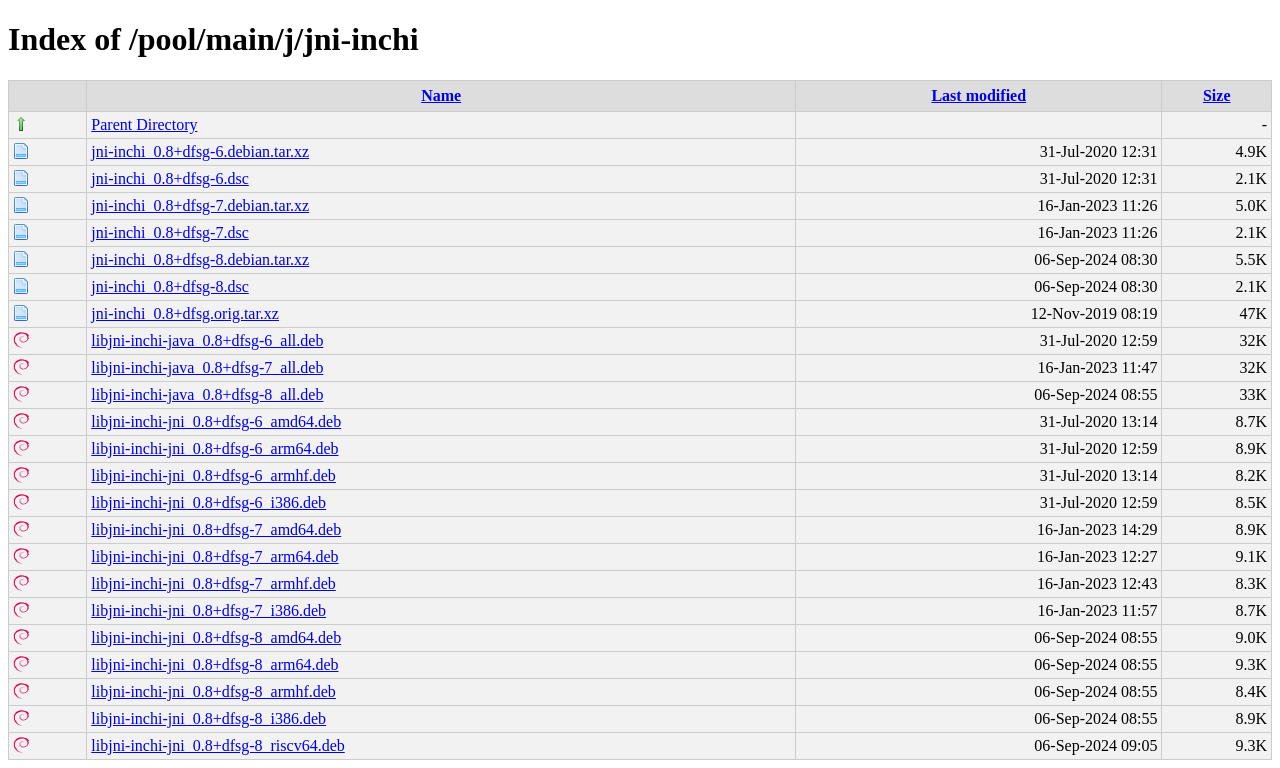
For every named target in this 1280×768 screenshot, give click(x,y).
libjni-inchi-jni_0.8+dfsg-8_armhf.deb (213, 691)
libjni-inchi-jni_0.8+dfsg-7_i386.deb (208, 610)
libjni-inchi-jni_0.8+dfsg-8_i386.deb (208, 718)
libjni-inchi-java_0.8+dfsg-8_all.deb (207, 394)
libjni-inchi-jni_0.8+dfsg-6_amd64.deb (216, 421)
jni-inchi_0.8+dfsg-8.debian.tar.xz (200, 259)
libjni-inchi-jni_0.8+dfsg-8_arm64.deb (214, 664)
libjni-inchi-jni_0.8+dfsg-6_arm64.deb (214, 448)
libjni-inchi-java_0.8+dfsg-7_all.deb (207, 367)
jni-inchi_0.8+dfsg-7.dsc (169, 232)
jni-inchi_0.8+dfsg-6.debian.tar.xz (200, 151)
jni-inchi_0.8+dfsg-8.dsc (169, 286)
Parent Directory (144, 124)
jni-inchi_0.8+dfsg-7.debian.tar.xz (200, 205)
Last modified (978, 95)
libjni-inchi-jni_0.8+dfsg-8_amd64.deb (216, 637)
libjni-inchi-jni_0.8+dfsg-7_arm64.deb (214, 556)
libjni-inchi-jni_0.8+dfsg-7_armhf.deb (213, 583)
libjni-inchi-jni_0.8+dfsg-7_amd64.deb (216, 529)
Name (441, 95)
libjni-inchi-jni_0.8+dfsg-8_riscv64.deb (217, 745)
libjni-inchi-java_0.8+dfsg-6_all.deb (207, 340)
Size (1217, 95)
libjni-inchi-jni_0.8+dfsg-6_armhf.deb (213, 475)
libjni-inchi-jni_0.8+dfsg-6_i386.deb (208, 502)
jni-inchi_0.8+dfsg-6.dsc (169, 178)
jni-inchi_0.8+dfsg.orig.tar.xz (185, 313)
